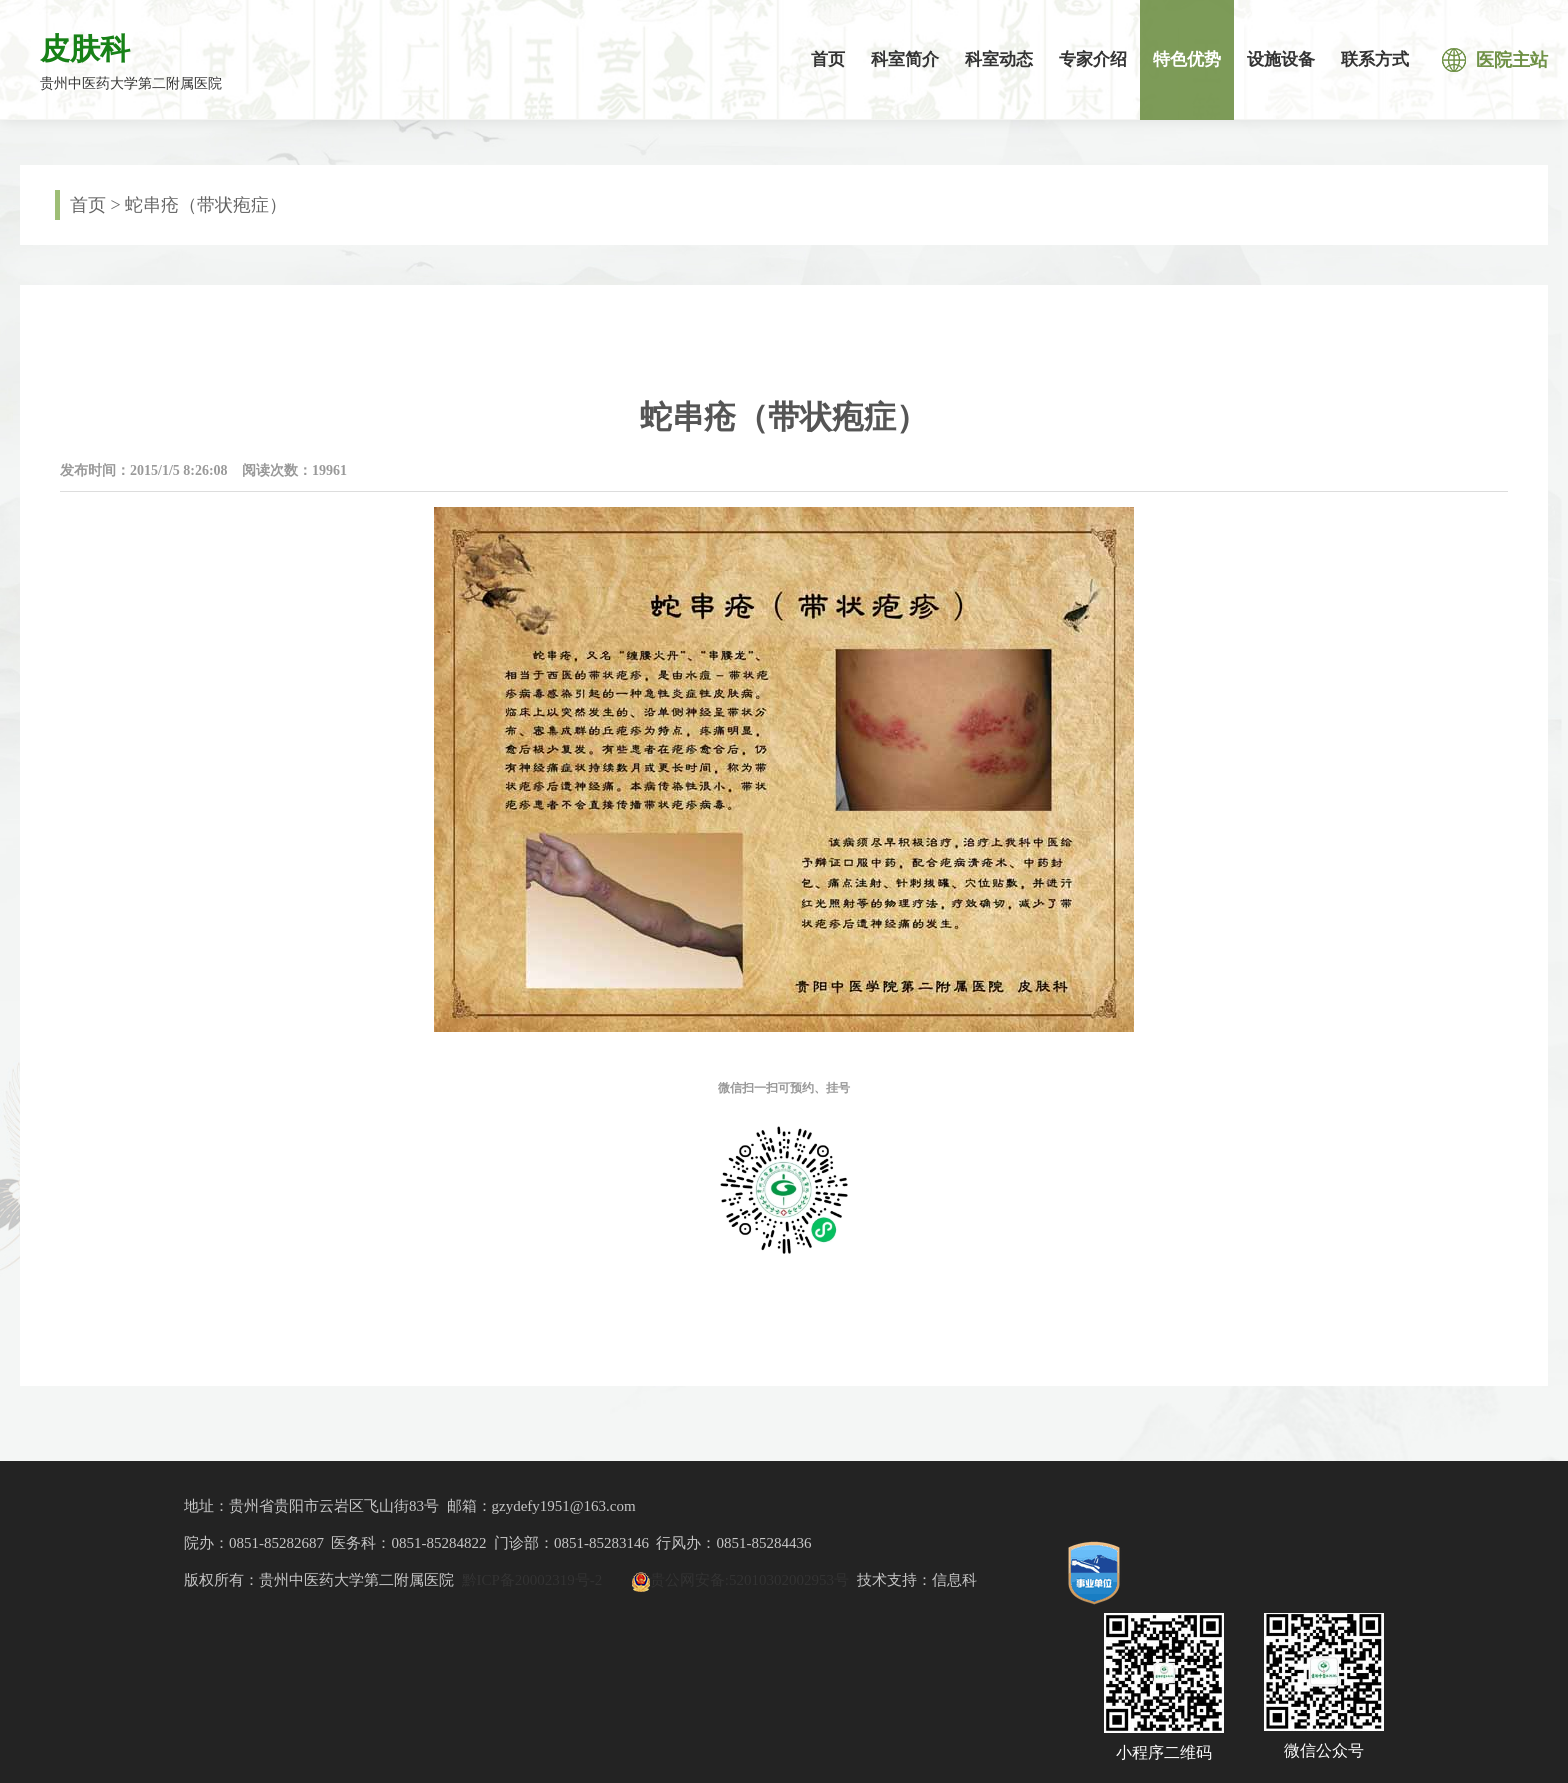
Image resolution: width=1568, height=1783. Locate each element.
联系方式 (1375, 59)
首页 (828, 59)
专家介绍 (1093, 59)
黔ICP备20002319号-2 (532, 1580)
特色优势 (1187, 59)
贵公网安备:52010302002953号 (749, 1580)
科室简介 (905, 59)
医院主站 (1495, 60)
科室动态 (999, 59)
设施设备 (1281, 59)
